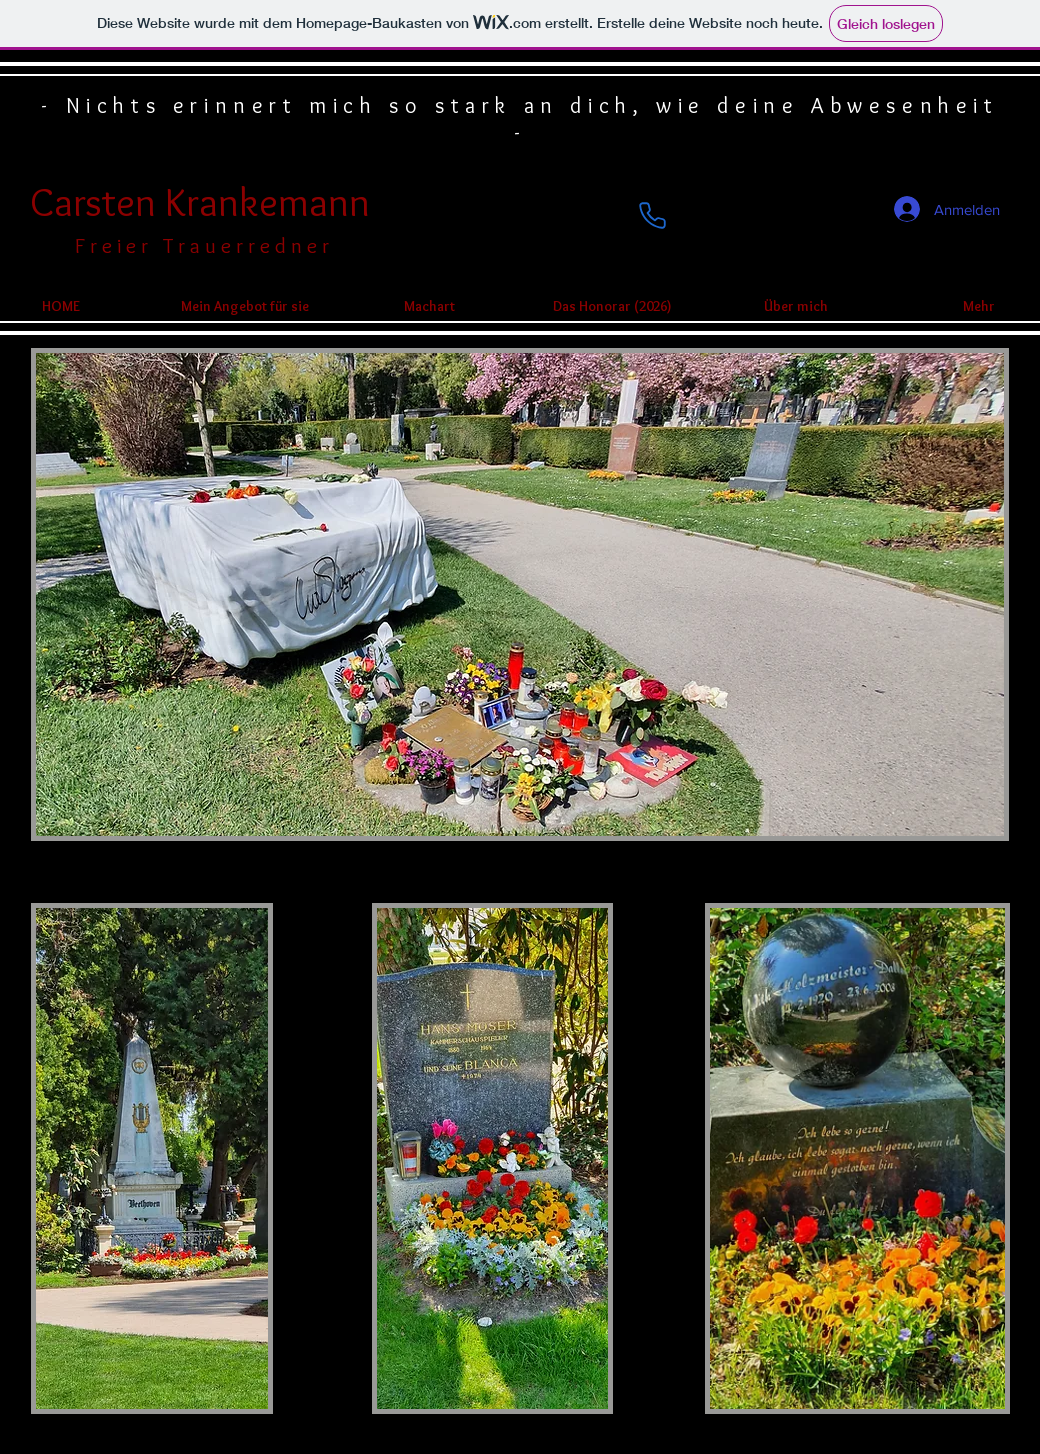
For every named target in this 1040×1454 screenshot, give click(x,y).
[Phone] (652, 215)
